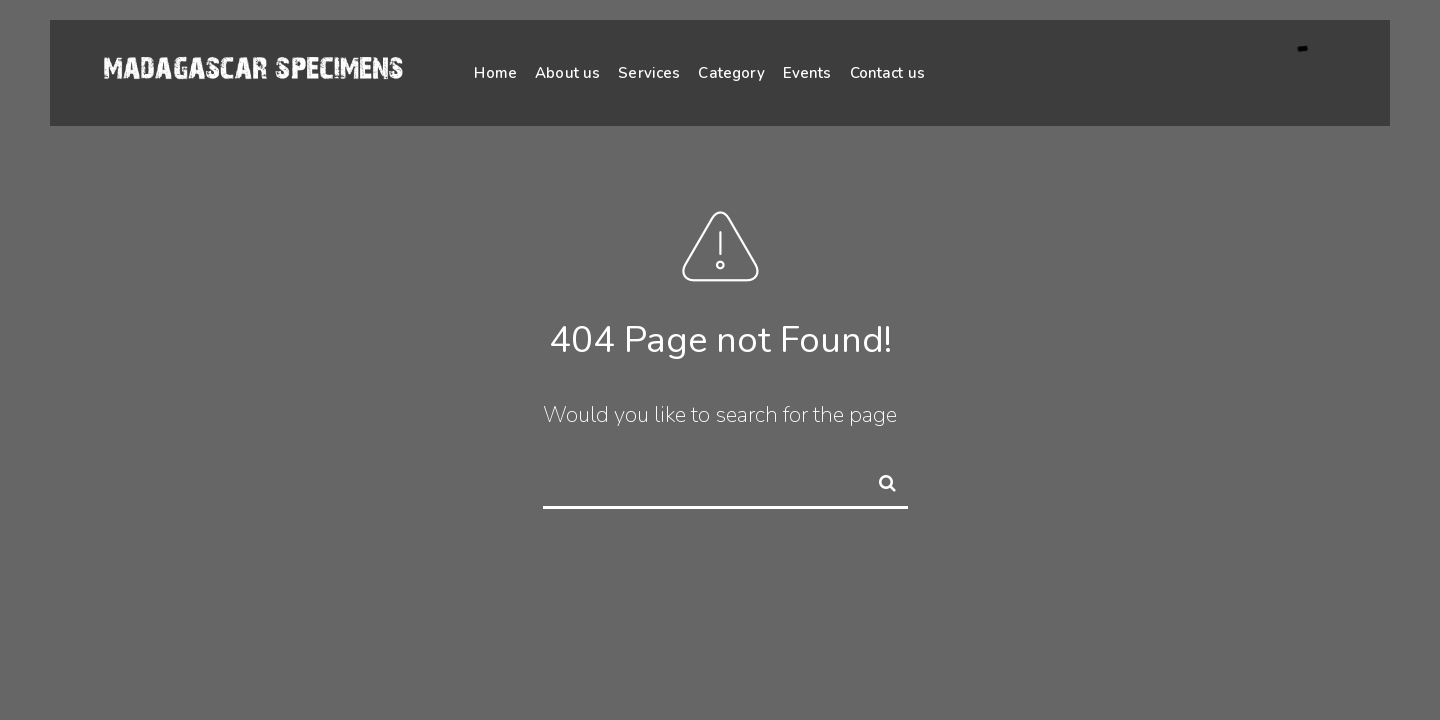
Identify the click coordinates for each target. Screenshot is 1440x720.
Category (731, 73)
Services (649, 73)
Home (495, 73)
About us (567, 73)
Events (807, 73)
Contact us (888, 73)
